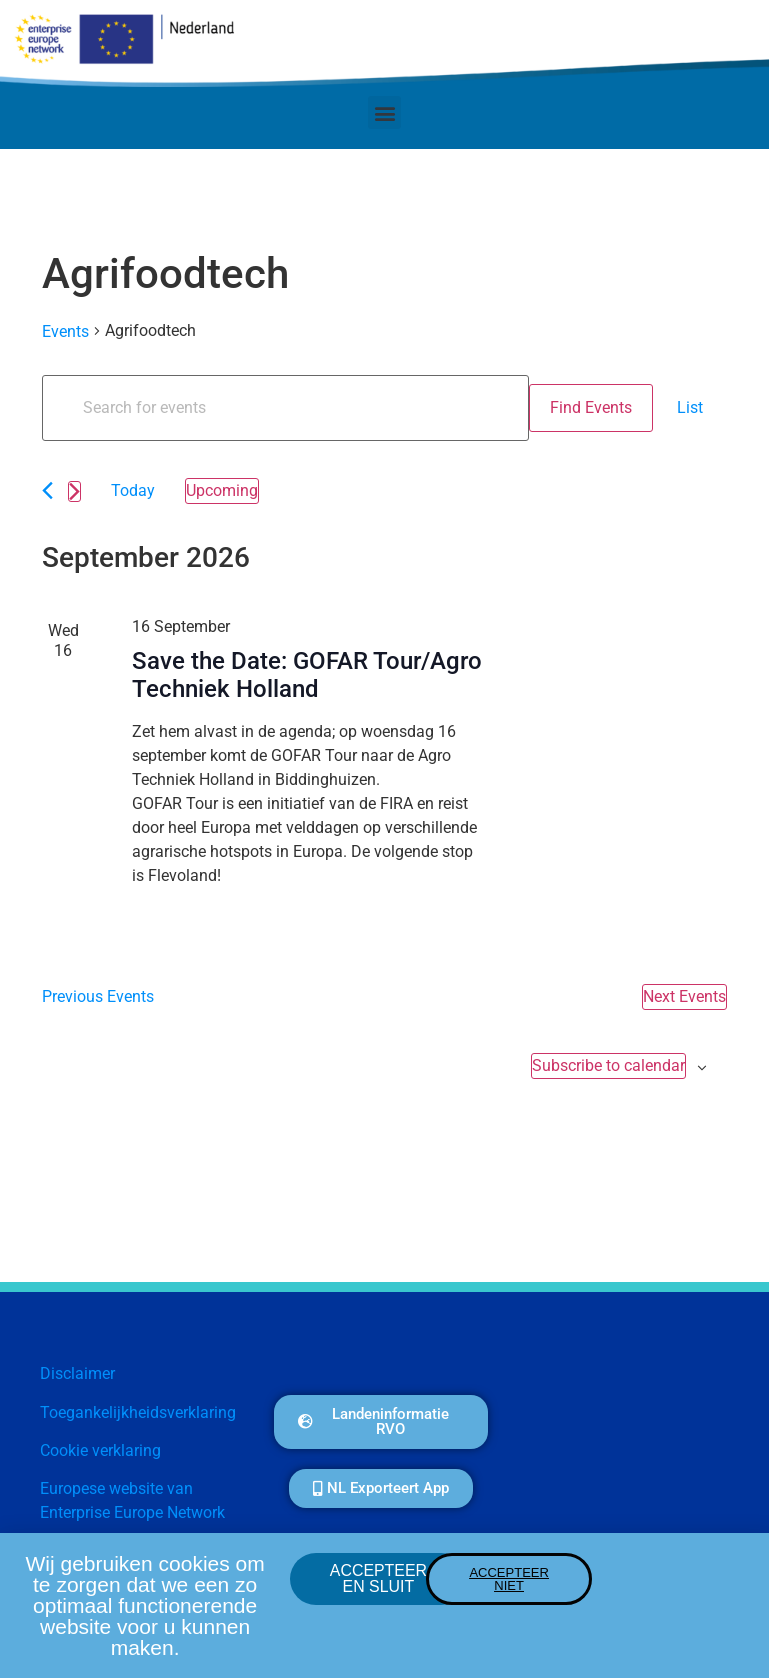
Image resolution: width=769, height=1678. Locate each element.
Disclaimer (77, 1373)
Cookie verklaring (100, 1450)
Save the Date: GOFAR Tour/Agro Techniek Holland (307, 675)
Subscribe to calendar (608, 1065)
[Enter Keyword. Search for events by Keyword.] (285, 408)
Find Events (591, 407)
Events (65, 331)
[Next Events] (74, 491)
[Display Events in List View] (690, 408)
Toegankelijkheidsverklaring (138, 1412)
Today (133, 490)
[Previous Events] (47, 490)
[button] (384, 112)
